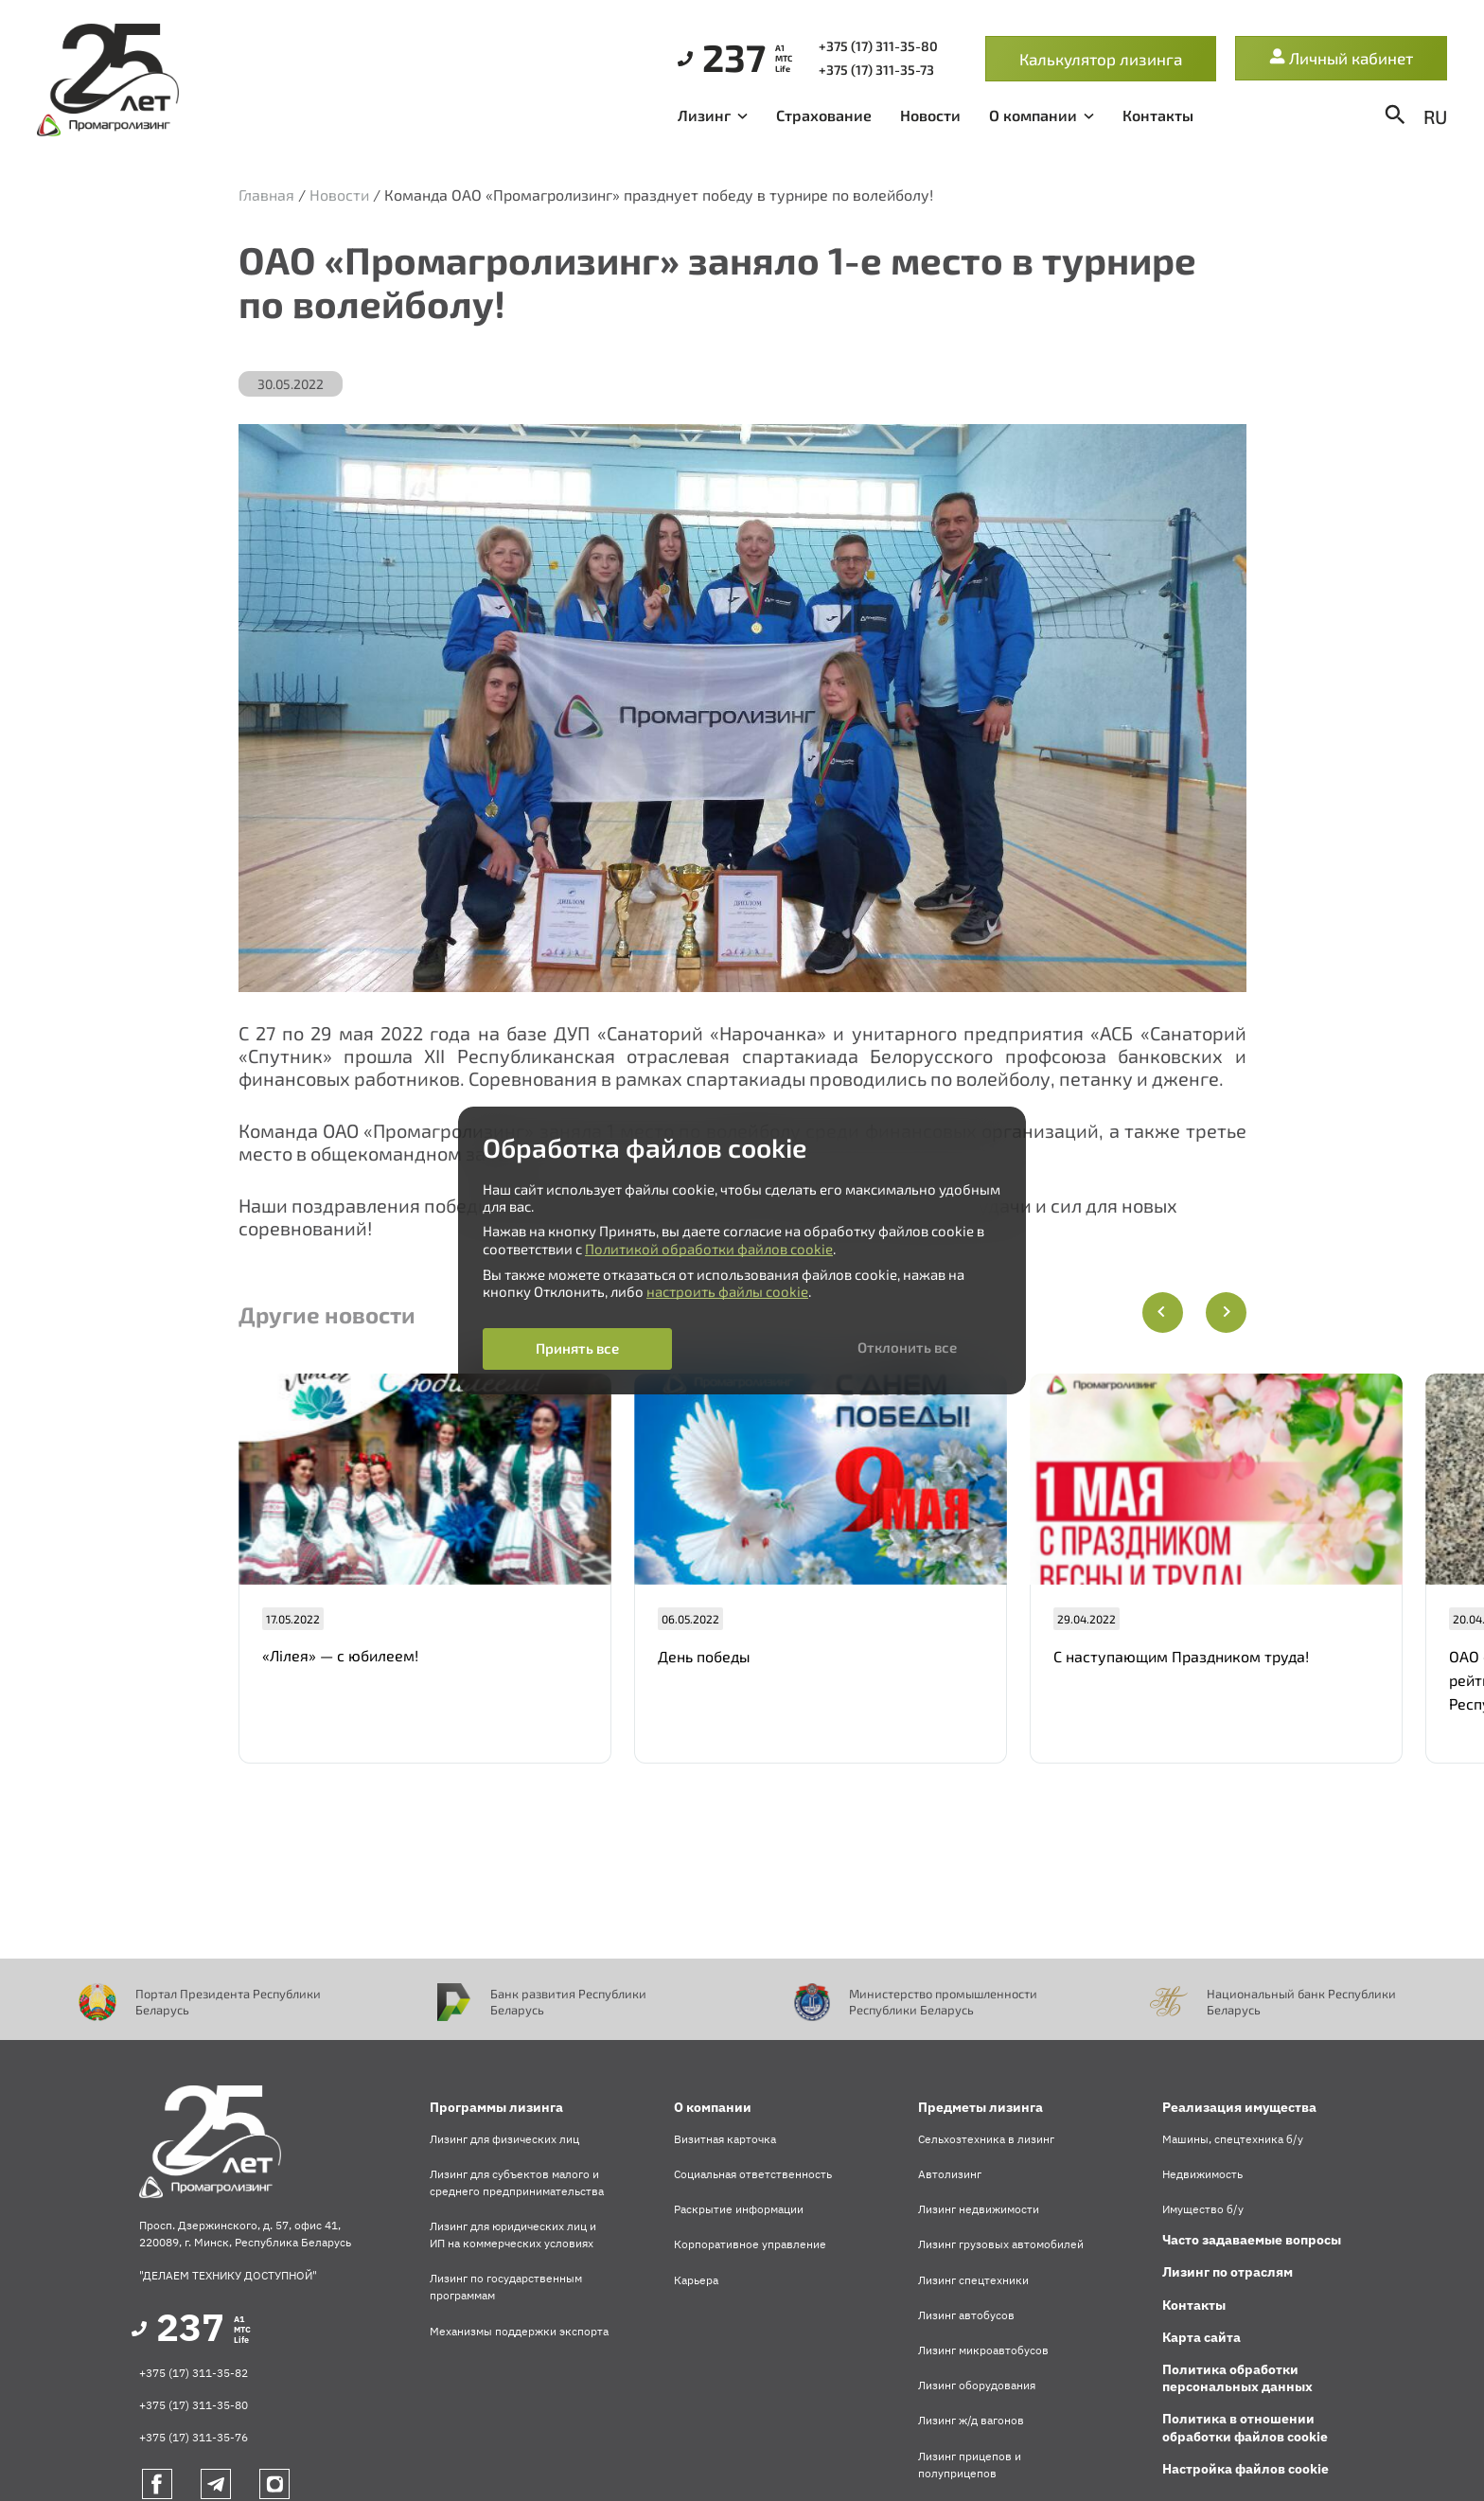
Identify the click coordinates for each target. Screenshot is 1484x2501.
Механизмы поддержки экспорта (519, 2331)
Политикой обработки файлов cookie (709, 1248)
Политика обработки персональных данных (1237, 2378)
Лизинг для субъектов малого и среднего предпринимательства (517, 2182)
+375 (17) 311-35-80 (193, 2405)
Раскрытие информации (739, 2209)
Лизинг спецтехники (973, 2280)
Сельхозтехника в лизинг (986, 2139)
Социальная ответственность (753, 2174)
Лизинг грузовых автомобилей (1001, 2244)
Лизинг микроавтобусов (983, 2350)
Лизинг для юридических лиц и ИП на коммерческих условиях (513, 2234)
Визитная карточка (725, 2139)
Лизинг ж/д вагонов (971, 2420)
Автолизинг (949, 2174)
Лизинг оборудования (976, 2385)
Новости (930, 115)
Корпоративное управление (750, 2244)
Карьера (696, 2280)
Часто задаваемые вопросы (1251, 2239)
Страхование (824, 115)
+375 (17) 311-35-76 (193, 2437)
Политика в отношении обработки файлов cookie (1245, 2427)
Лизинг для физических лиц (504, 2139)
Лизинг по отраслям (1227, 2271)
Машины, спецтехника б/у (1232, 2139)
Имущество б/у (1203, 2209)
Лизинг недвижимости (978, 2209)
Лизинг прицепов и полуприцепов (969, 2464)
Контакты (1157, 115)
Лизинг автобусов (966, 2315)
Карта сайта (1201, 2337)
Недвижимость (1202, 2174)
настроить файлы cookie (727, 1291)
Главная (266, 195)
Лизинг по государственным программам (506, 2286)
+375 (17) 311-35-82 (193, 2373)
